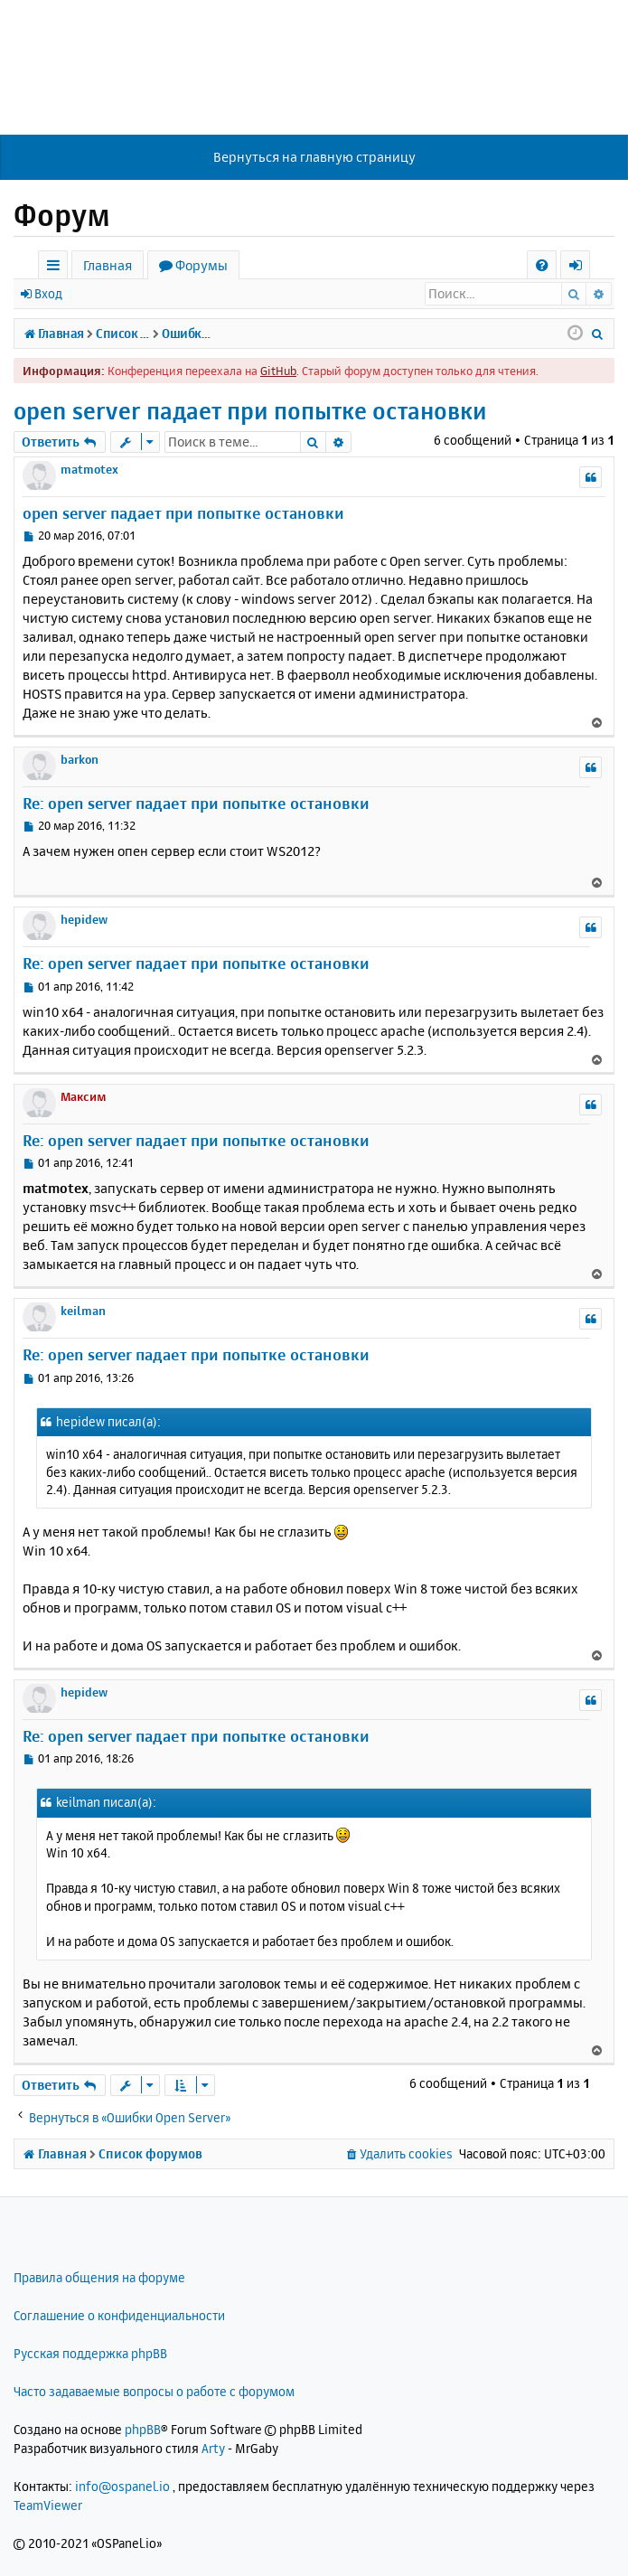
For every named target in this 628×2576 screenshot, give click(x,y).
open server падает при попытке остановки (250, 411)
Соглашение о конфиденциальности (119, 2315)
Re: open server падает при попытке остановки (196, 803)
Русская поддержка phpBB (90, 2353)
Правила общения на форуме (99, 2277)
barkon (79, 759)
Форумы (201, 265)
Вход (48, 293)
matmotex (89, 469)
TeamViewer (48, 2505)
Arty (213, 2448)
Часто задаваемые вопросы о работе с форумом (154, 2391)
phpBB (143, 2429)
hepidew (84, 919)
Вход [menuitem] (581, 268)
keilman (83, 1310)
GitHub (278, 370)
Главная (107, 265)
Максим (84, 1096)
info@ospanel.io (122, 2486)
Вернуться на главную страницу (314, 156)
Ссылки (56, 268)
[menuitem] (542, 265)
